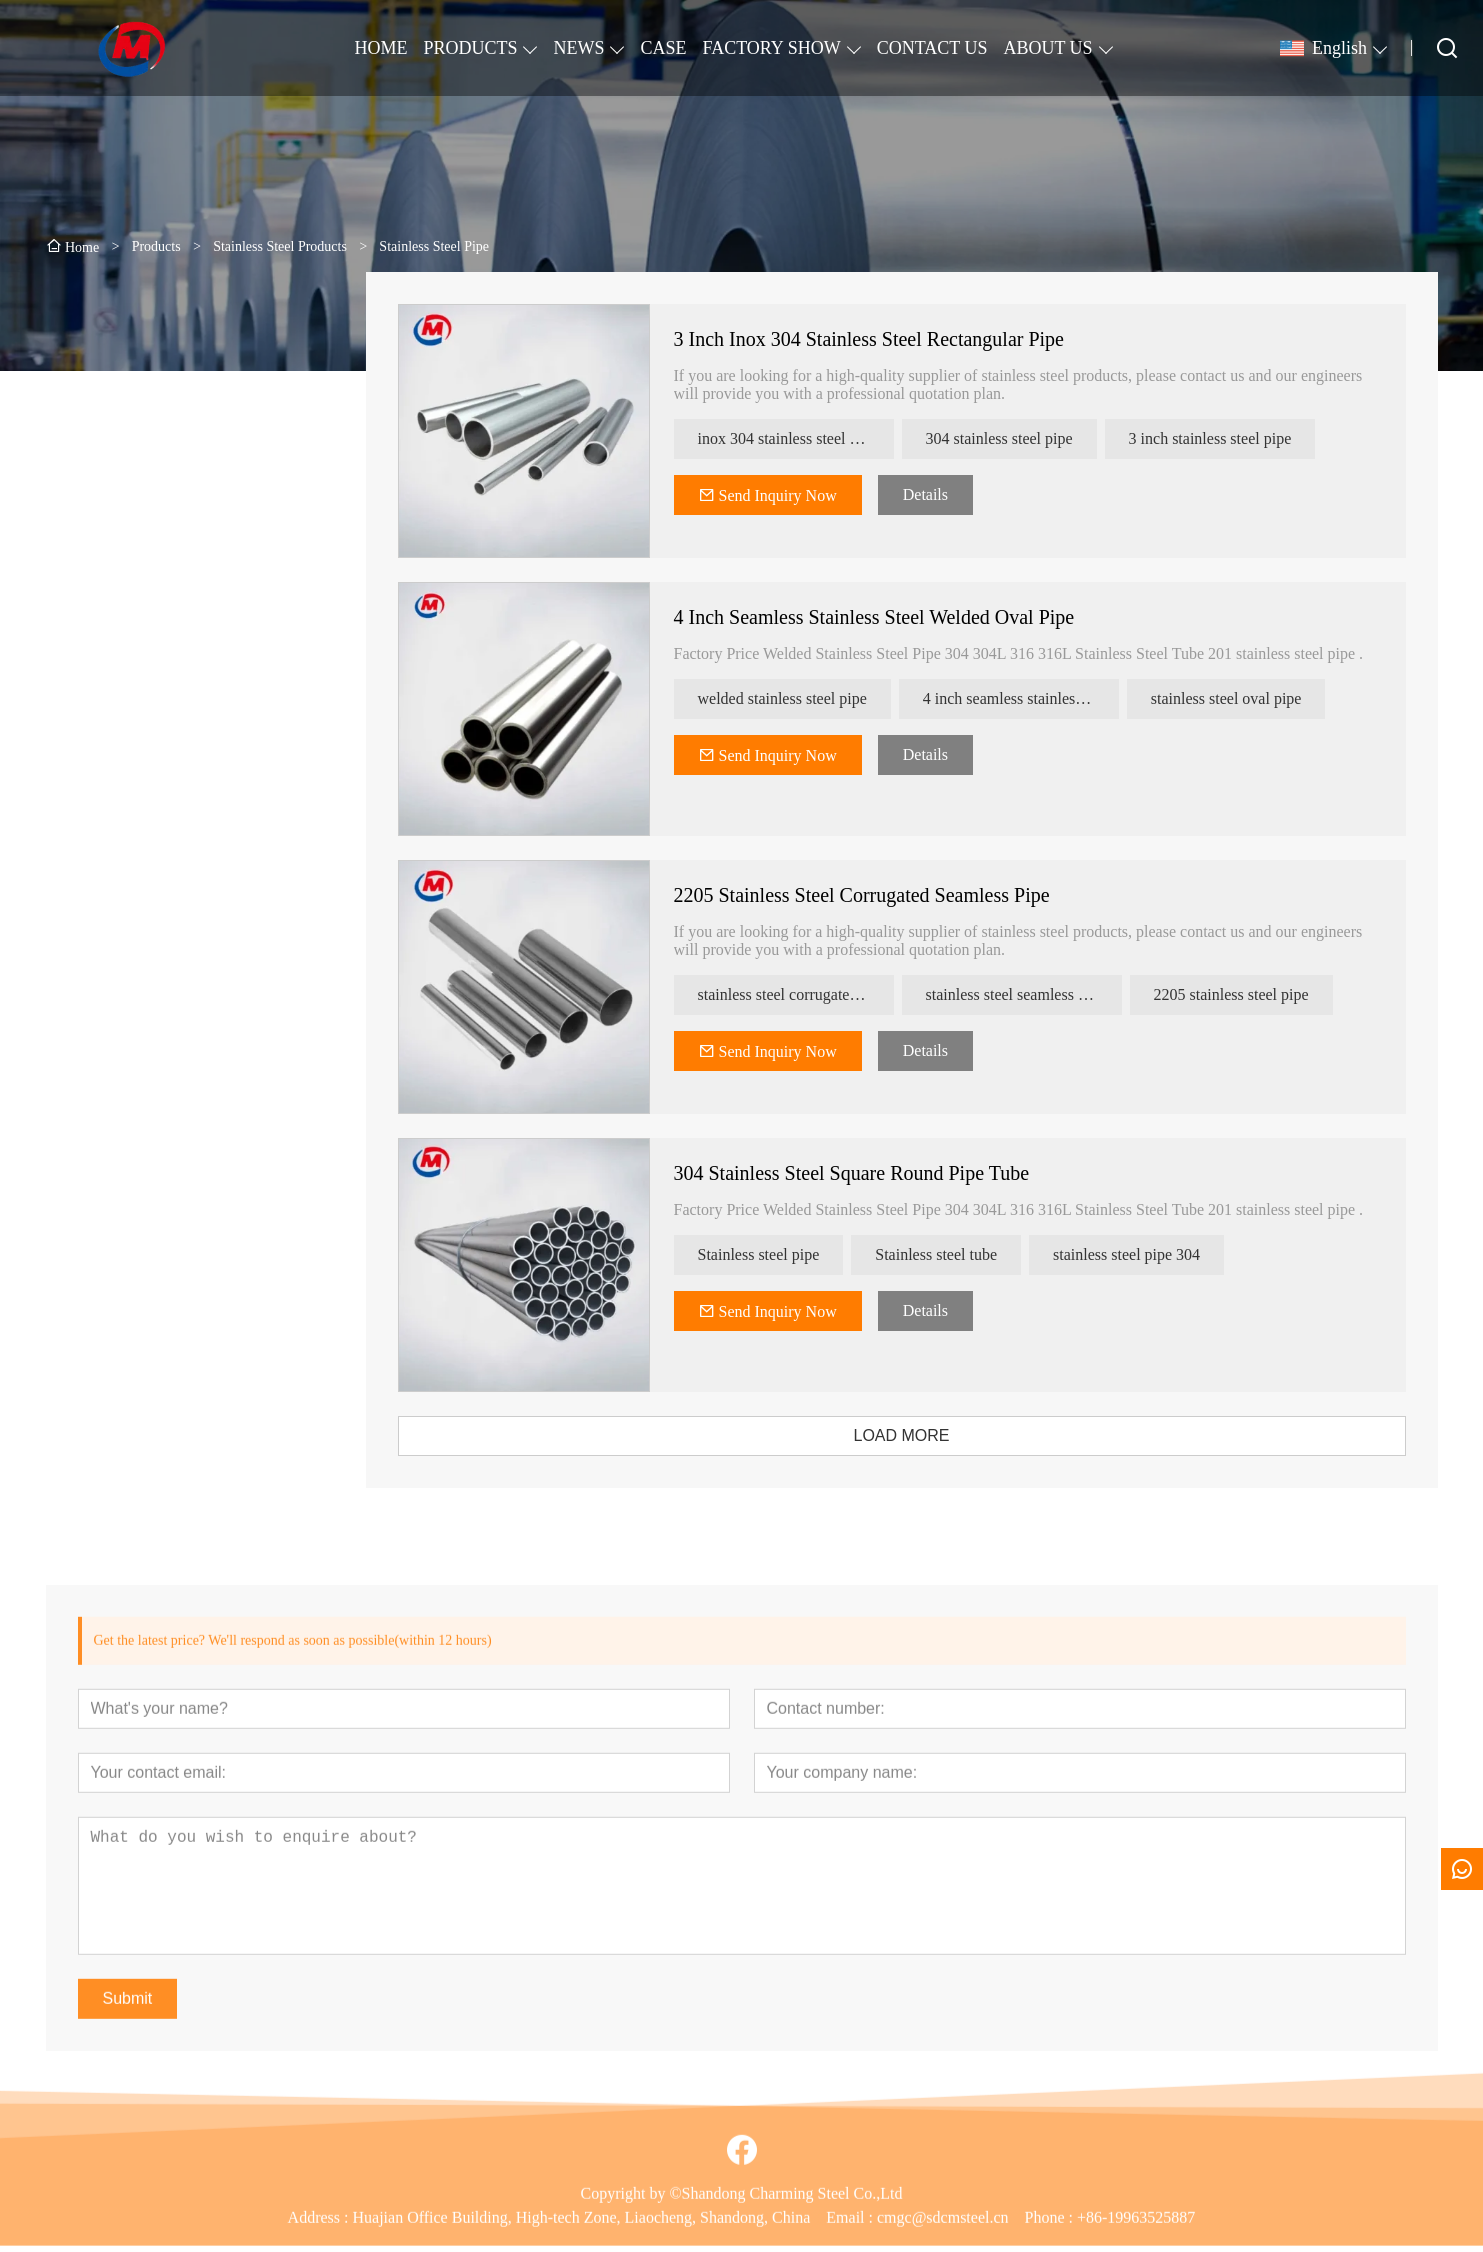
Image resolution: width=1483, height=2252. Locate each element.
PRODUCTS (470, 48)
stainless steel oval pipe (1240, 698)
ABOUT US (1047, 48)
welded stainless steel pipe (796, 698)
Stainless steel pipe (773, 1254)
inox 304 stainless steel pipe (802, 438)
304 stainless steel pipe (1013, 438)
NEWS (578, 48)
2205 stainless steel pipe (1245, 994)
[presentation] (144, 898)
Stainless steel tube (950, 1254)
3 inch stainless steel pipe (1224, 438)
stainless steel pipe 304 (1140, 1254)
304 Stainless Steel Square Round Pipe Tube (866, 1173)
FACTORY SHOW (771, 48)
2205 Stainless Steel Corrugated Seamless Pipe (876, 895)
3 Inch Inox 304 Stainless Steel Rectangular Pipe (883, 339)
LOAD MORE (916, 1435)
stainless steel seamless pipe (1030, 994)
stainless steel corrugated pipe (808, 994)
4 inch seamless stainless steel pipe (1035, 698)
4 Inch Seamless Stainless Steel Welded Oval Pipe (888, 617)
